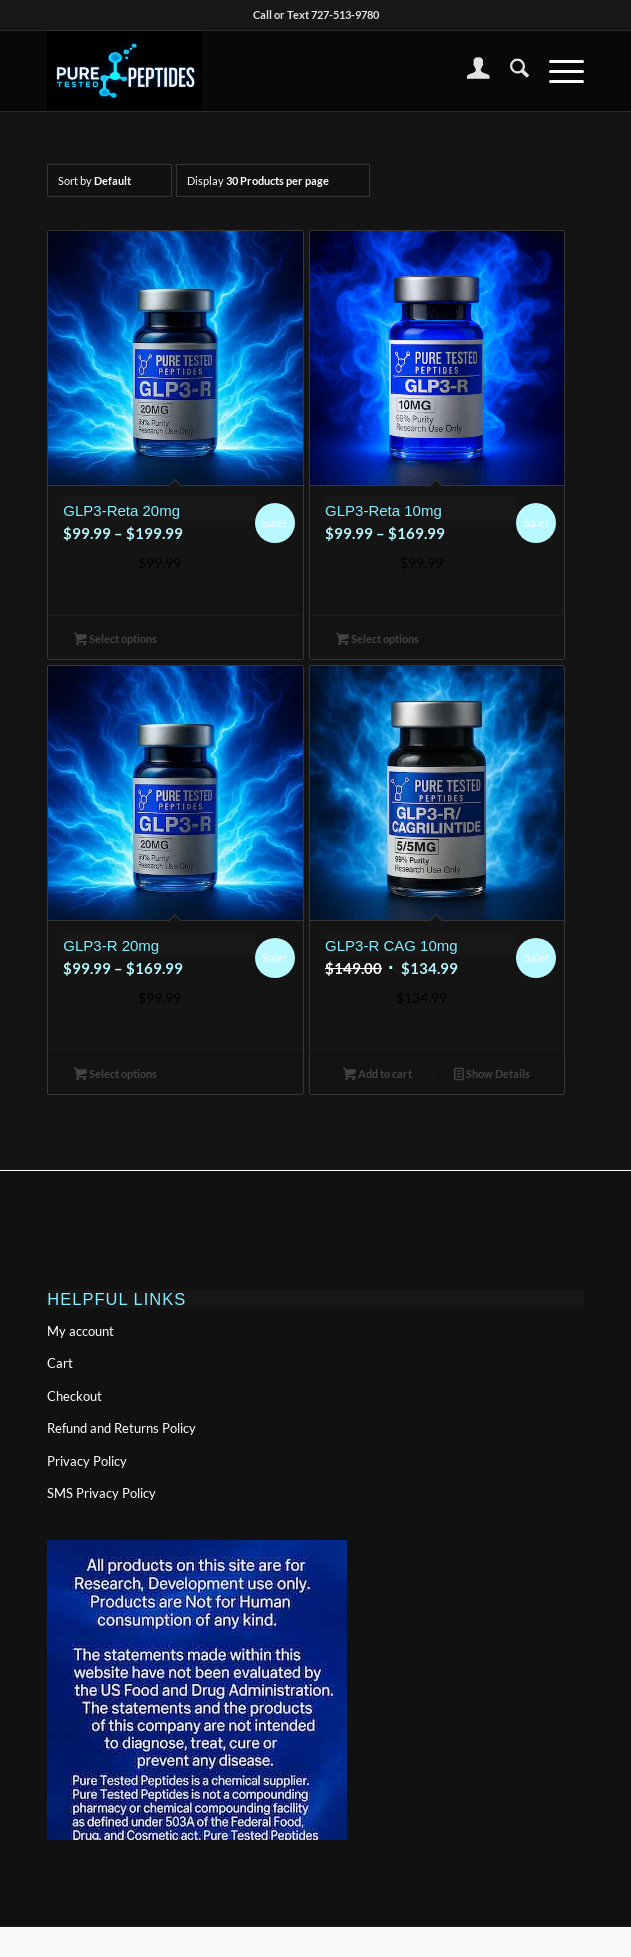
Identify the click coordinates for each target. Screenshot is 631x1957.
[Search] (509, 71)
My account (80, 1331)
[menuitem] (468, 71)
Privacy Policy (87, 1461)
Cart (60, 1363)
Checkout (74, 1396)
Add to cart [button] (377, 1075)
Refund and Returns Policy (121, 1428)
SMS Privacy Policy (101, 1493)
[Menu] (556, 71)
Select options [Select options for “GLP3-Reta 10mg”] (377, 640)
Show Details (492, 1075)
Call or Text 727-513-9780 (316, 14)
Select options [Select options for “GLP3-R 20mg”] (115, 1075)
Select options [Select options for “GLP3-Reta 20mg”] (115, 640)
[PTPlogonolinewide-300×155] (261, 71)
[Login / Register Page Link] (468, 71)
